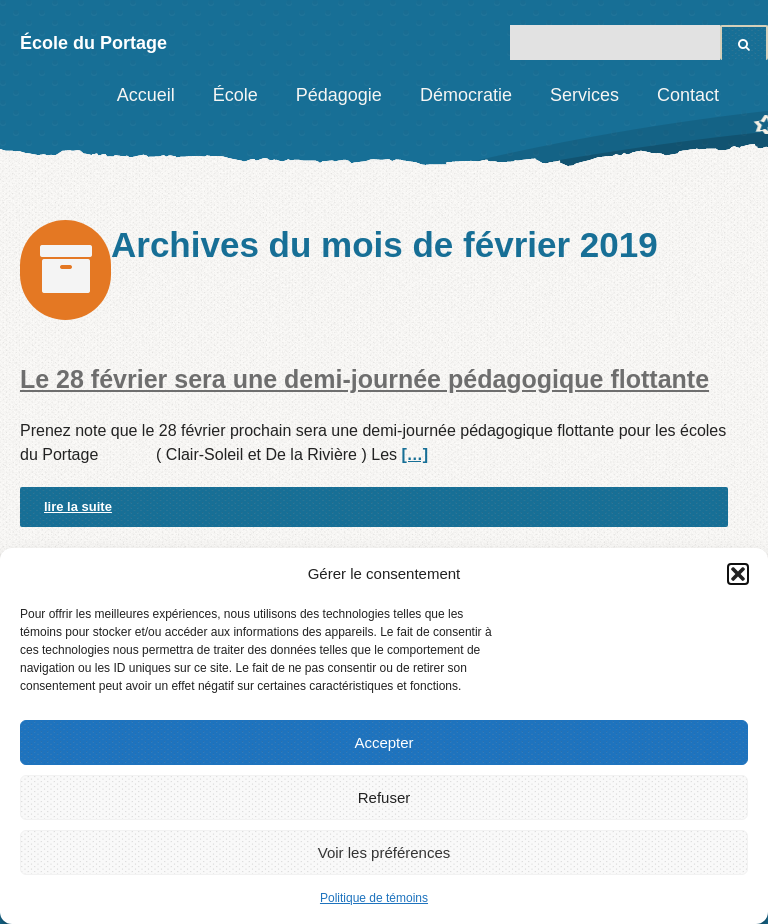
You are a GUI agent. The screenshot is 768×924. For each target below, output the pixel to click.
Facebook (753, 95)
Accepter (383, 742)
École (235, 95)
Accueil (146, 95)
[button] (738, 574)
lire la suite (78, 506)
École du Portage (93, 43)
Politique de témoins (374, 898)
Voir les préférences (384, 852)
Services (584, 95)
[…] (414, 454)
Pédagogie (339, 95)
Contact (688, 95)
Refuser (384, 797)
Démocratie (466, 95)
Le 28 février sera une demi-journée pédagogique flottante (364, 379)
